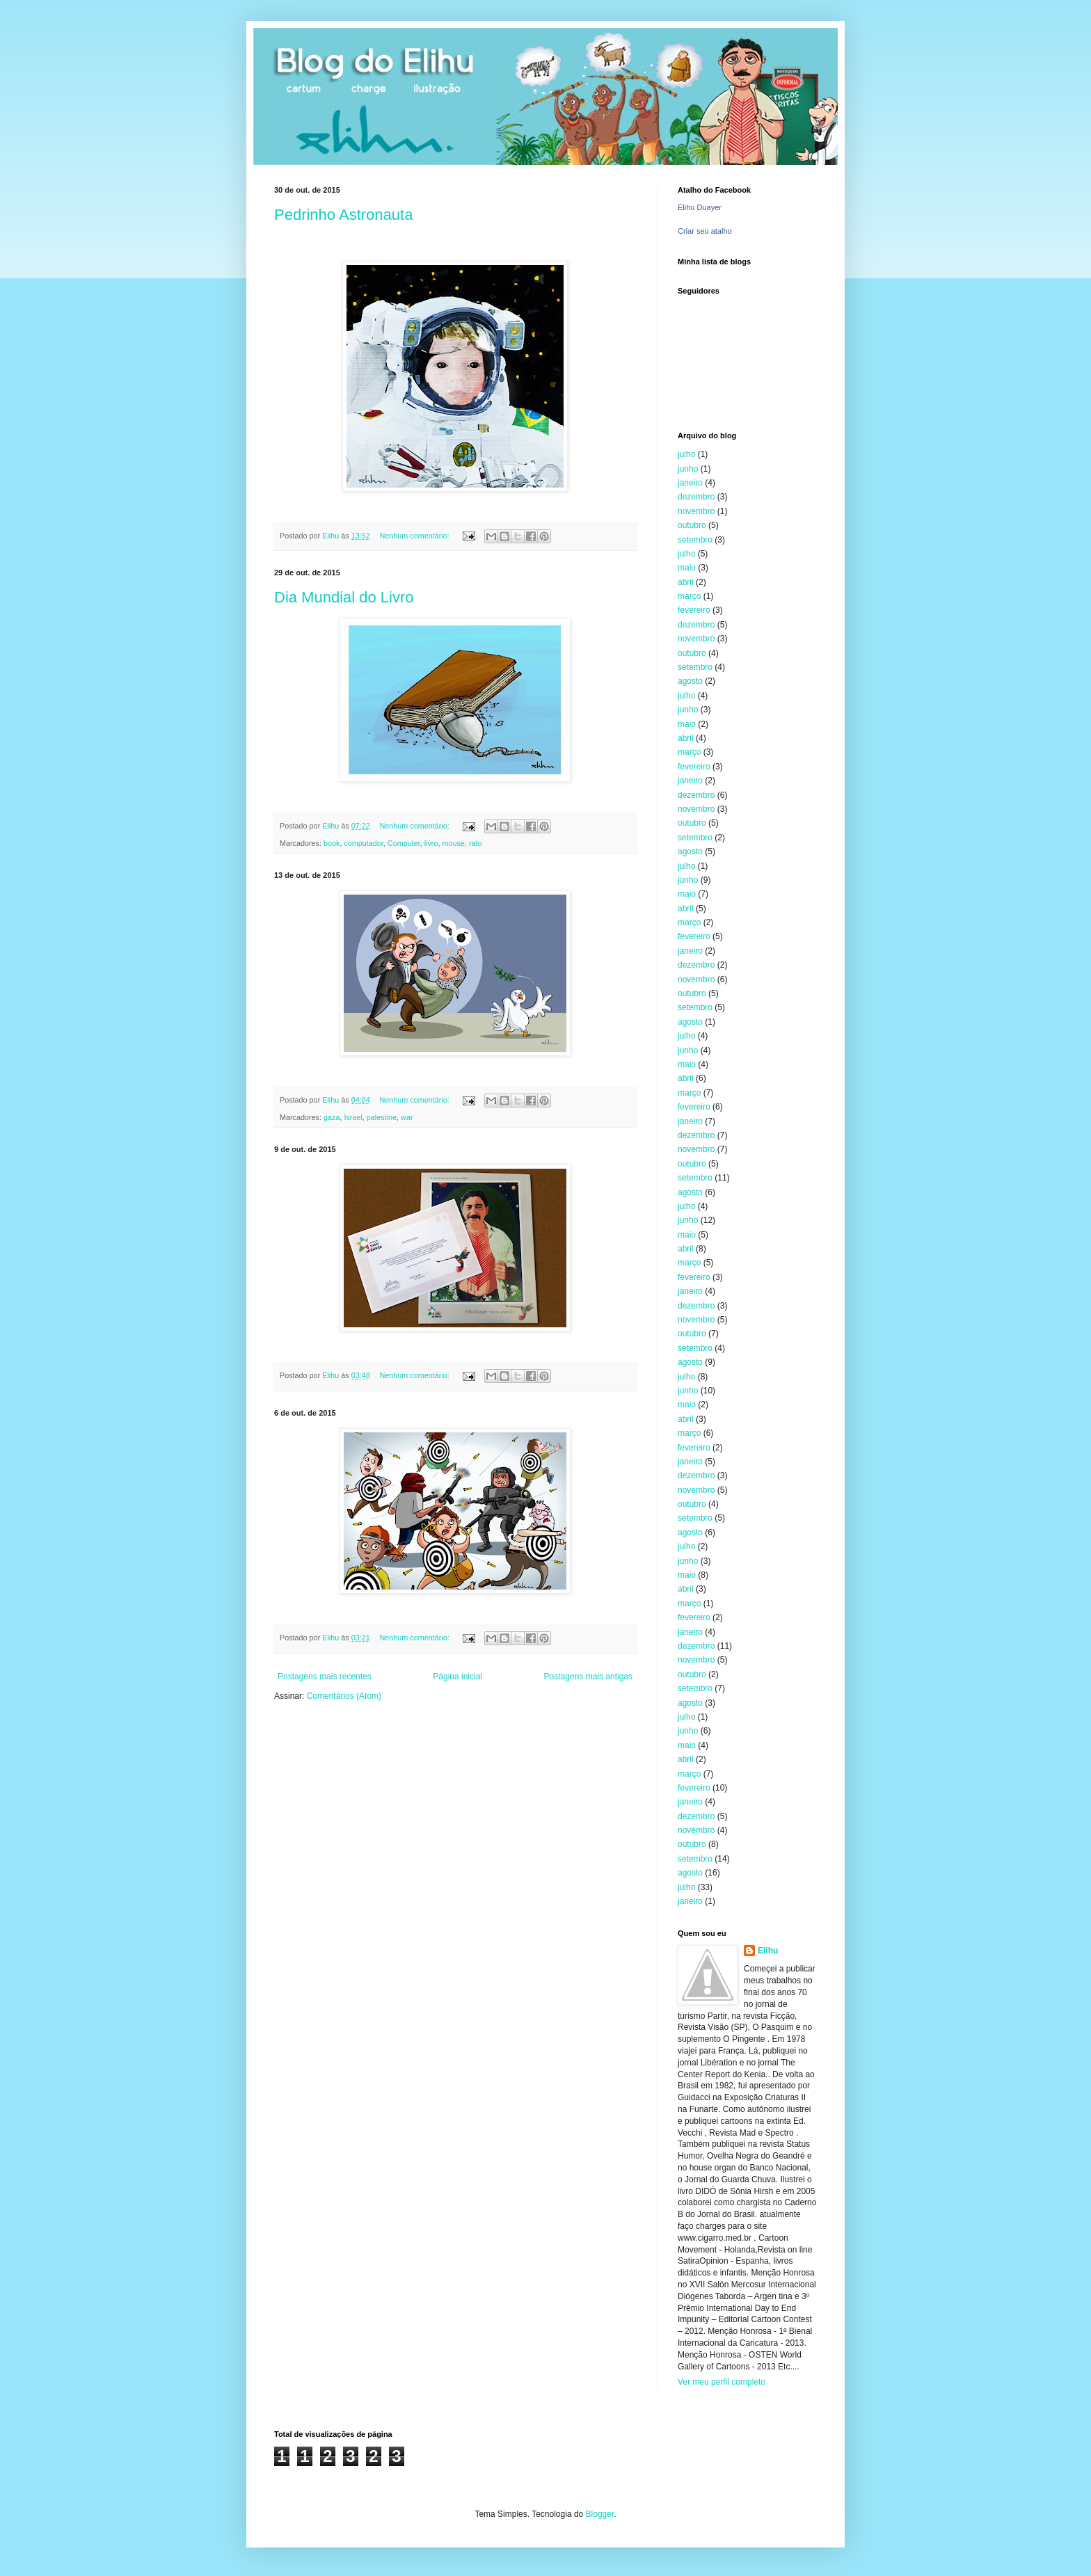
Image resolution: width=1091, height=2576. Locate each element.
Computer (404, 843)
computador (363, 843)
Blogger (600, 2514)
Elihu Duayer (700, 207)
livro (431, 843)
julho (686, 454)
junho (688, 469)
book (332, 843)
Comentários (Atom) (344, 1696)
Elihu (768, 1950)
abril (686, 582)
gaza (332, 1117)
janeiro (690, 483)
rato (475, 843)
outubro (692, 525)
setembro (695, 540)
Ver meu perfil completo (721, 2382)
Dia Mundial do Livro (344, 597)
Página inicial (457, 1676)
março (689, 596)
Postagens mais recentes (325, 1676)
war (407, 1117)
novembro (696, 511)
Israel (353, 1117)
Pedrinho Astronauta (343, 214)
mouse (453, 843)
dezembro (696, 497)
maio (687, 568)
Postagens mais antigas (588, 1676)
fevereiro (694, 610)
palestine (382, 1117)
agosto (690, 681)
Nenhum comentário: (415, 535)
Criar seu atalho (705, 231)
